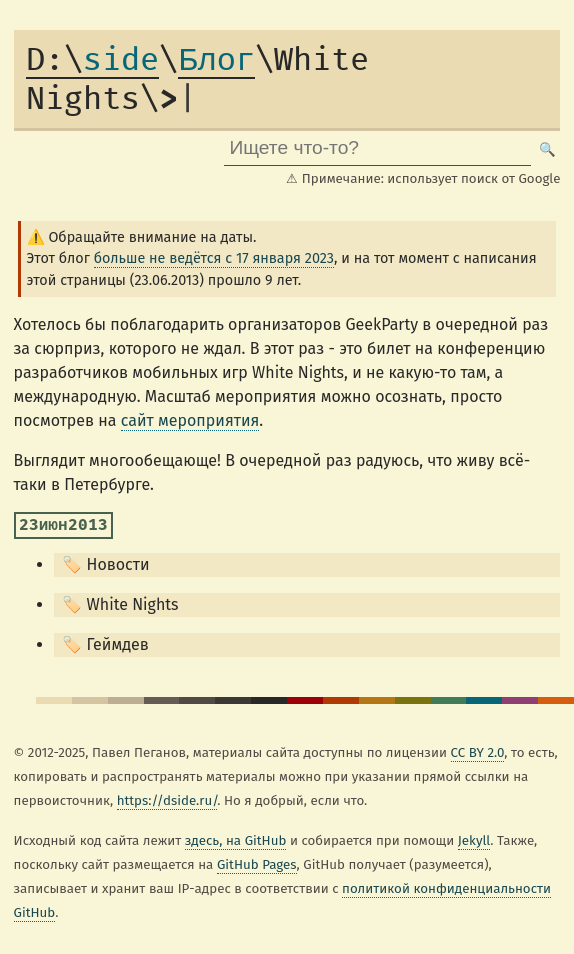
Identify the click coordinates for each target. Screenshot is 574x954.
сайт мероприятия (190, 420)
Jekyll (474, 841)
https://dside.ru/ (167, 801)
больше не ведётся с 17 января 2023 (214, 258)
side (92, 61)
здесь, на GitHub (236, 841)
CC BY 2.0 (478, 753)
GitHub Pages (257, 865)
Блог (216, 61)
